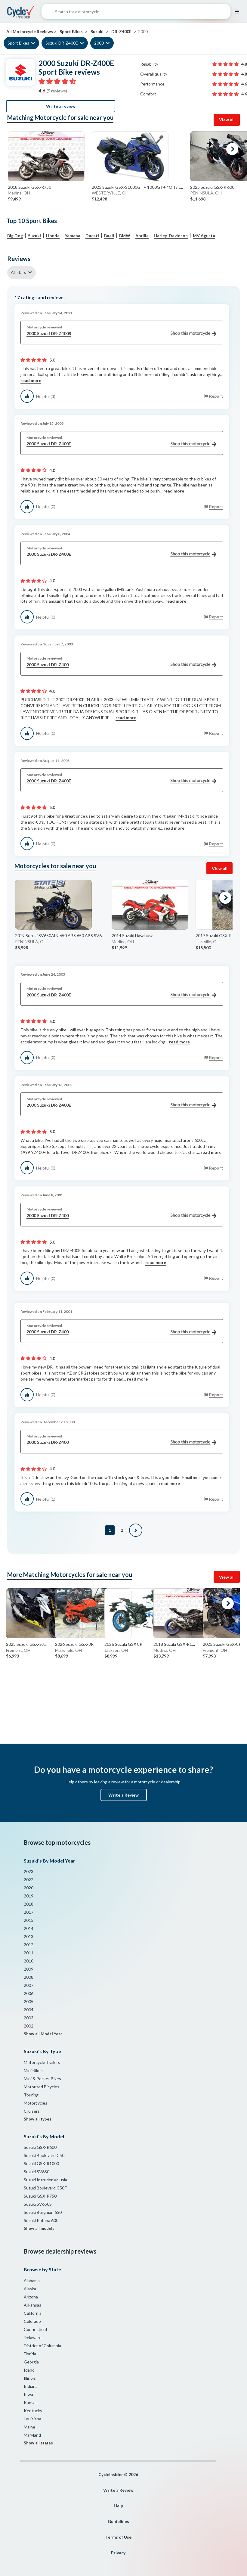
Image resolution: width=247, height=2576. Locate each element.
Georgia (31, 2361)
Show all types (37, 2119)
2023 (28, 1871)
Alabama (32, 2280)
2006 (28, 1993)
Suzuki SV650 (36, 2171)
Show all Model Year (43, 2033)
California (33, 2313)
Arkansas (32, 2304)
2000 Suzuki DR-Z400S (121, 334)
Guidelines (118, 2521)
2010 (28, 1960)
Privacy (118, 2552)
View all (227, 119)
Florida (30, 2353)
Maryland (32, 2435)
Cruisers (32, 2111)
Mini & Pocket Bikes (42, 2078)
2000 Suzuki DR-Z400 (121, 665)
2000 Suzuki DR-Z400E (121, 444)
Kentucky (33, 2410)
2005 (28, 2001)
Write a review (61, 106)
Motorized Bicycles (41, 2086)
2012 (28, 1944)
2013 (28, 1936)
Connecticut (36, 2329)
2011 (28, 1952)
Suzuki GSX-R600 (40, 2147)
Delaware (33, 2337)
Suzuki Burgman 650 (43, 2212)
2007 (28, 1985)
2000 (99, 42)
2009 (28, 1969)
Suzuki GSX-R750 (40, 2195)
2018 (28, 1903)
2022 (28, 1879)
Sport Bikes (18, 42)
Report (216, 396)
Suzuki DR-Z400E (61, 42)
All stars (18, 272)
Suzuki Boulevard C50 (44, 2155)
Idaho (29, 2369)
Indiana (31, 2386)
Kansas (31, 2402)
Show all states (38, 2443)
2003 (28, 2017)
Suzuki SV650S (38, 2204)
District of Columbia (42, 2345)
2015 (28, 1920)
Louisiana (32, 2418)
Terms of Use (118, 2537)
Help (118, 2505)
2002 (28, 2025)
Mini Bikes (33, 2070)
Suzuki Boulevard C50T (45, 2187)
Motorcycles (35, 2102)
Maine (29, 2426)
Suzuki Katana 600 (41, 2220)
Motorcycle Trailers (42, 2062)
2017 (28, 1912)
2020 (28, 1887)
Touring (31, 2094)
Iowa (28, 2394)
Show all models (39, 2228)
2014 (28, 1928)
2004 (28, 2009)
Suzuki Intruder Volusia (45, 2179)
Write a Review (123, 1795)
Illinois (30, 2378)
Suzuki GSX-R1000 (41, 2163)
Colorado (32, 2321)
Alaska (30, 2288)
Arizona (31, 2296)
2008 (28, 1977)
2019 (28, 1895)
